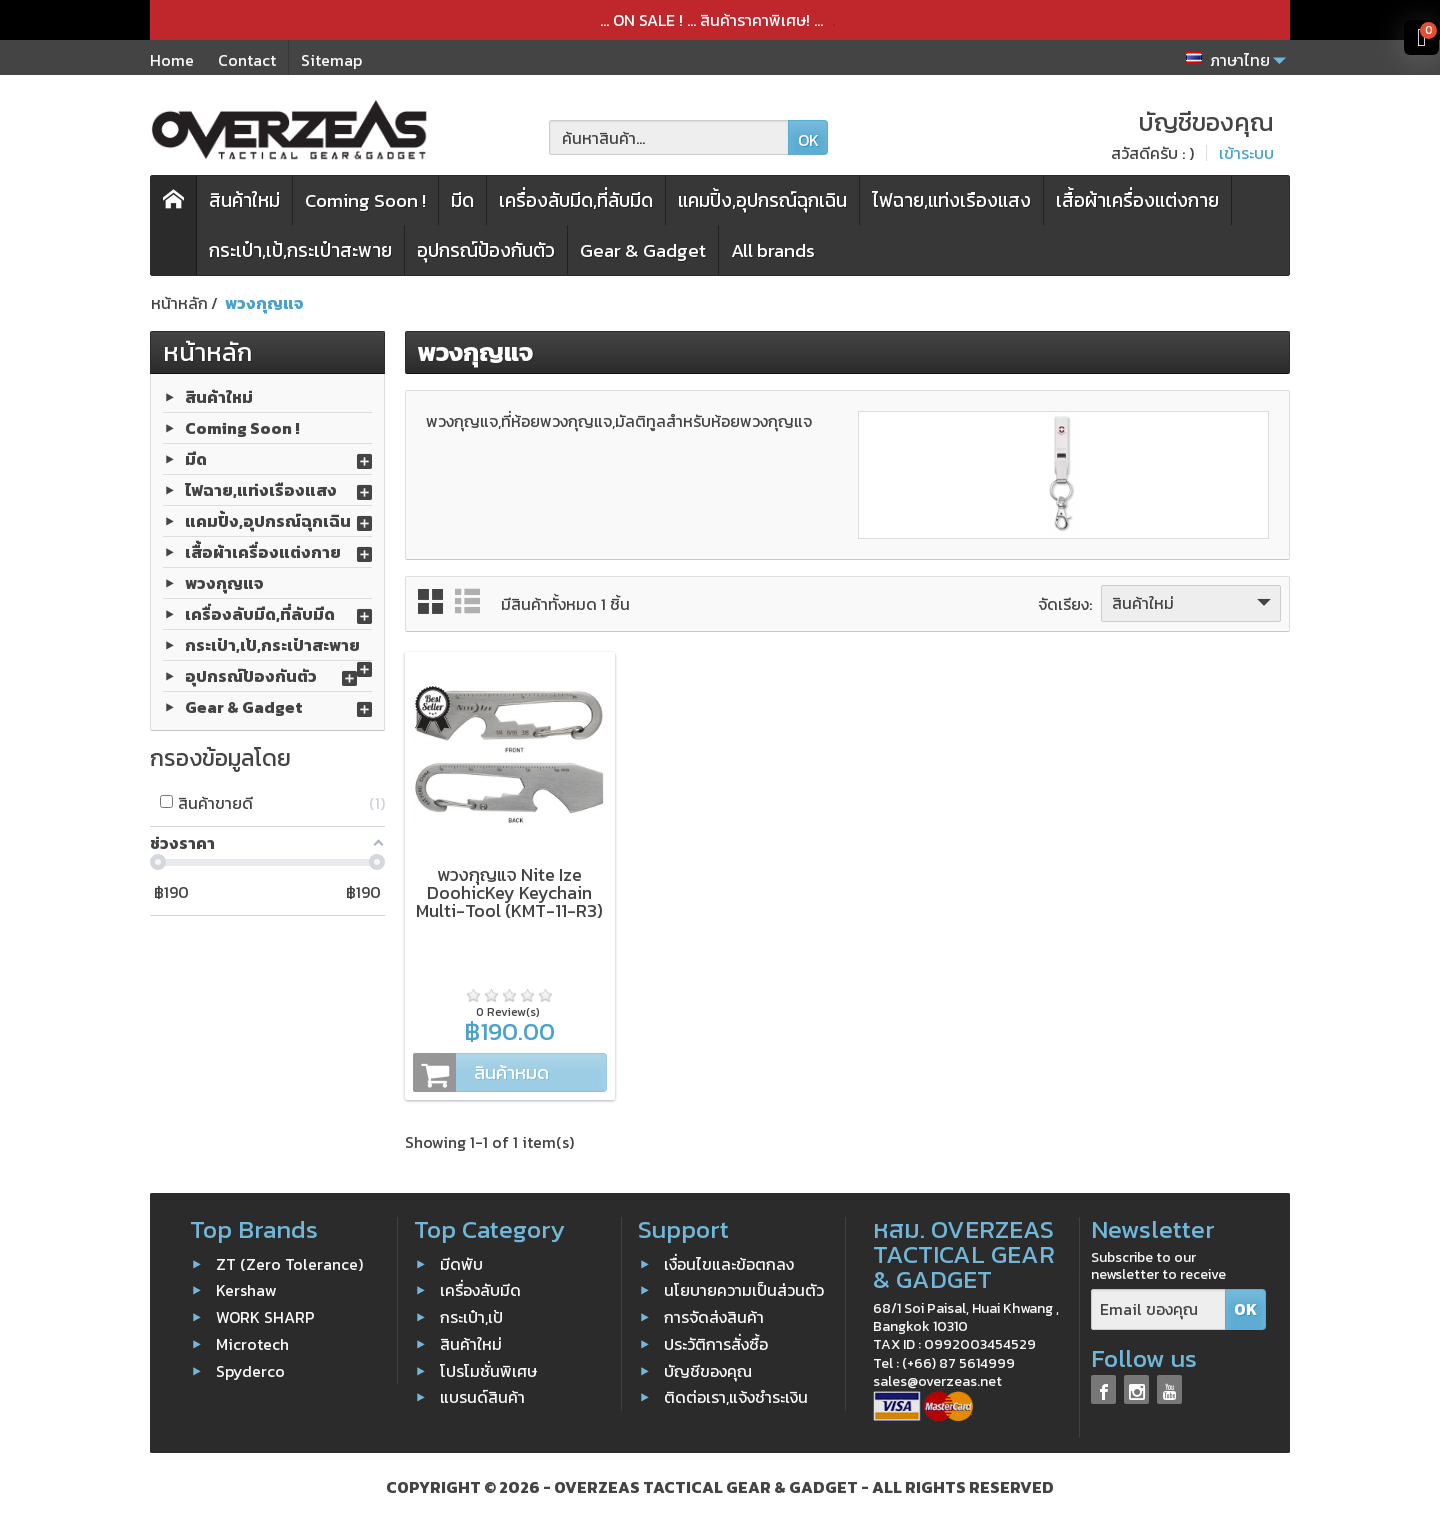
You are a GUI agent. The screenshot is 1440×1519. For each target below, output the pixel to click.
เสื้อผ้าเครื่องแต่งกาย (1137, 200)
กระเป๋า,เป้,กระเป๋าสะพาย (300, 250)
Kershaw (246, 1287)
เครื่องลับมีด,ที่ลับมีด (576, 200)
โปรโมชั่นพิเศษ (488, 1367)
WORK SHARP (265, 1314)
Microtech (252, 1340)
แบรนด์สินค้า (482, 1394)
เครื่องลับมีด (480, 1287)
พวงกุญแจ (224, 582)
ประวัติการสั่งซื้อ (716, 1340)
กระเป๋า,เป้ (471, 1314)
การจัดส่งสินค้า (714, 1314)
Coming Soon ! (365, 200)
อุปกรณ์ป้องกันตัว (486, 250)
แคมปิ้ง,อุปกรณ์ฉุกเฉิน (762, 200)
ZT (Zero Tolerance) (289, 1260)
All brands (773, 250)
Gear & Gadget (643, 250)
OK (808, 140)
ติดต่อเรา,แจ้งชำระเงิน (736, 1394)
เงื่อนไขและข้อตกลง (729, 1260)
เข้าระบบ (1246, 153)
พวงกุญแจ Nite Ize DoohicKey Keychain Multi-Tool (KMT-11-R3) (508, 889)
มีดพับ (461, 1260)
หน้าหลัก (207, 352)
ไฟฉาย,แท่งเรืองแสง (951, 200)
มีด (462, 200)
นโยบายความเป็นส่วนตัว (744, 1287)
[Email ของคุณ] (1158, 1306)
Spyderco (250, 1367)
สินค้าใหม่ (244, 200)
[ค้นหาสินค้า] (669, 137)
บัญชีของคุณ (708, 1367)
